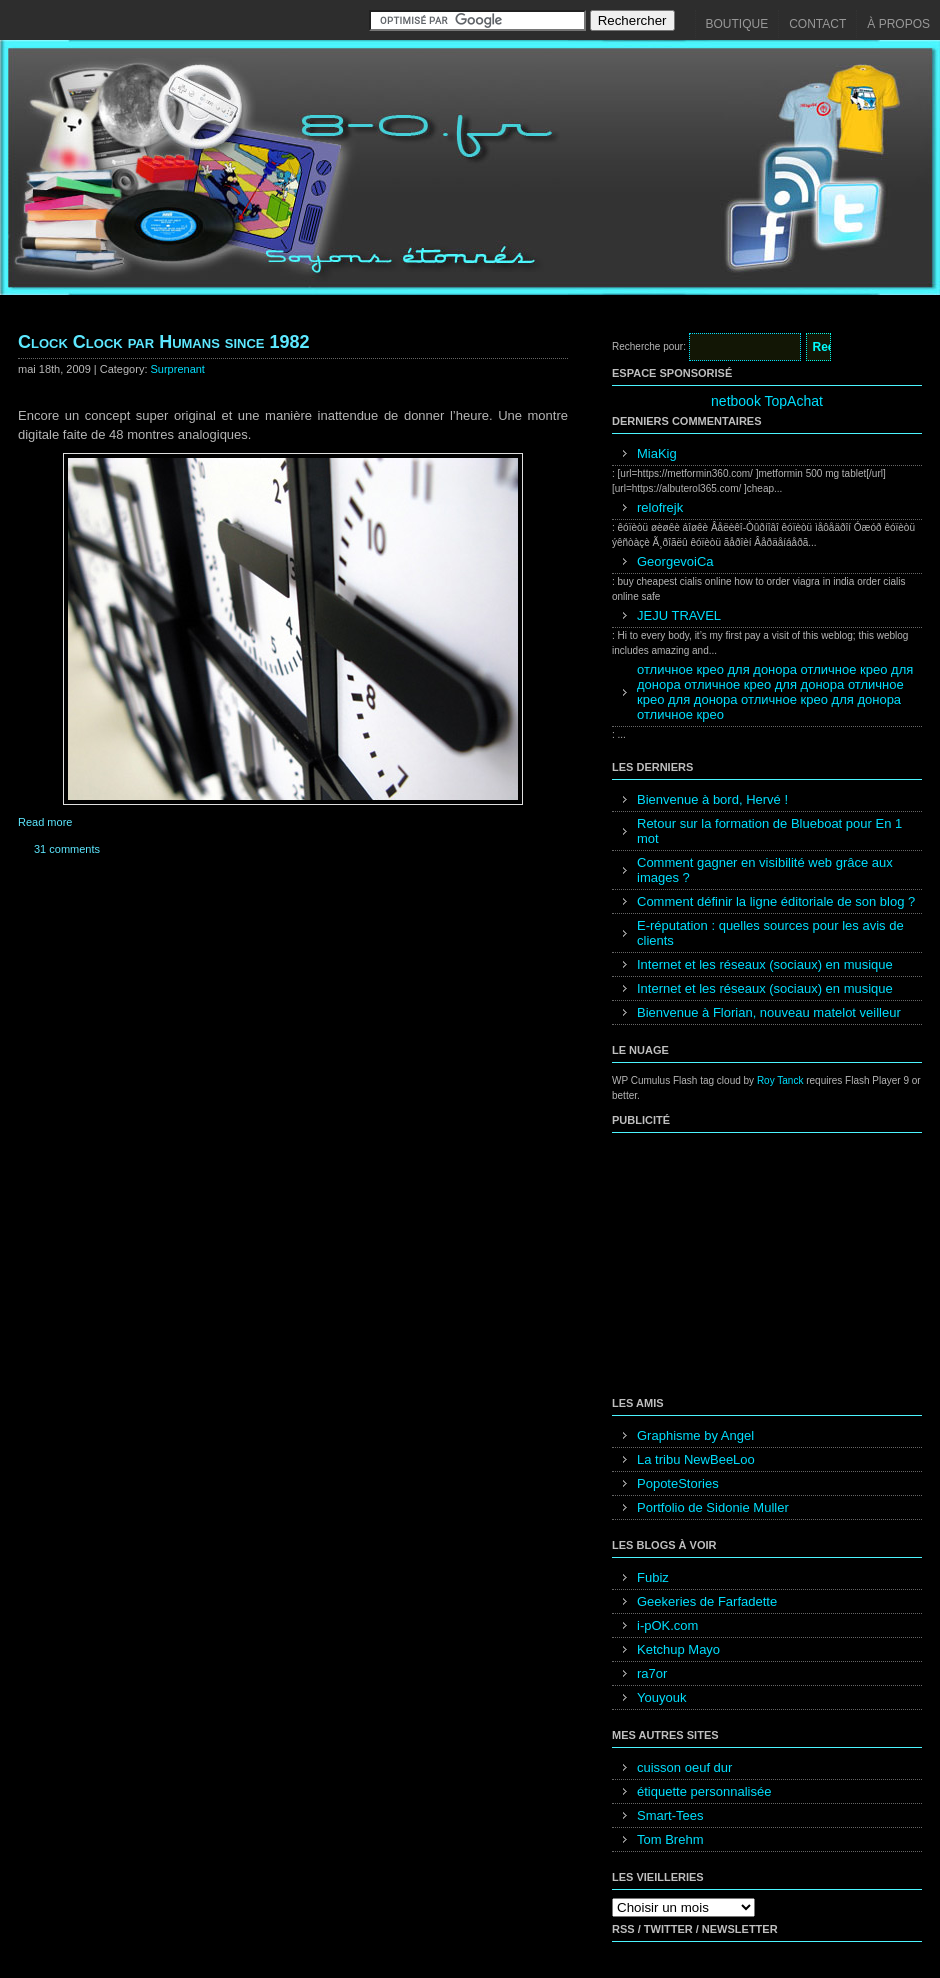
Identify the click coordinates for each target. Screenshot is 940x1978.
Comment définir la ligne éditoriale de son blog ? (776, 901)
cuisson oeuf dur (684, 1767)
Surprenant (178, 369)
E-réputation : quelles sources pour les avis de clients (770, 933)
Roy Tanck (780, 1080)
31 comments (67, 849)
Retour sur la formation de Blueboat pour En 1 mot (769, 831)
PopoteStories (678, 1483)
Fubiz (653, 1577)
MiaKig (657, 453)
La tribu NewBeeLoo (696, 1459)
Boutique (737, 24)
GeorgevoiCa (675, 561)
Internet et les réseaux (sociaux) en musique (765, 964)
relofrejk (660, 507)
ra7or (652, 1673)
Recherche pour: (649, 346)
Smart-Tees (670, 1815)
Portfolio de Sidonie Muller (713, 1507)
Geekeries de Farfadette (707, 1601)
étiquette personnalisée (704, 1791)
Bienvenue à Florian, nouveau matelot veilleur (769, 1012)
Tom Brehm (670, 1839)
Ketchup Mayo (678, 1649)
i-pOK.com (667, 1625)
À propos (898, 24)
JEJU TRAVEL (679, 615)
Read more (45, 822)
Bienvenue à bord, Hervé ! (712, 799)
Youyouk (661, 1697)
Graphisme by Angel (695, 1435)
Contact (817, 24)
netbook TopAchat (767, 401)
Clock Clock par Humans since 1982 (164, 342)
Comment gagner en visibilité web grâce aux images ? (765, 870)
